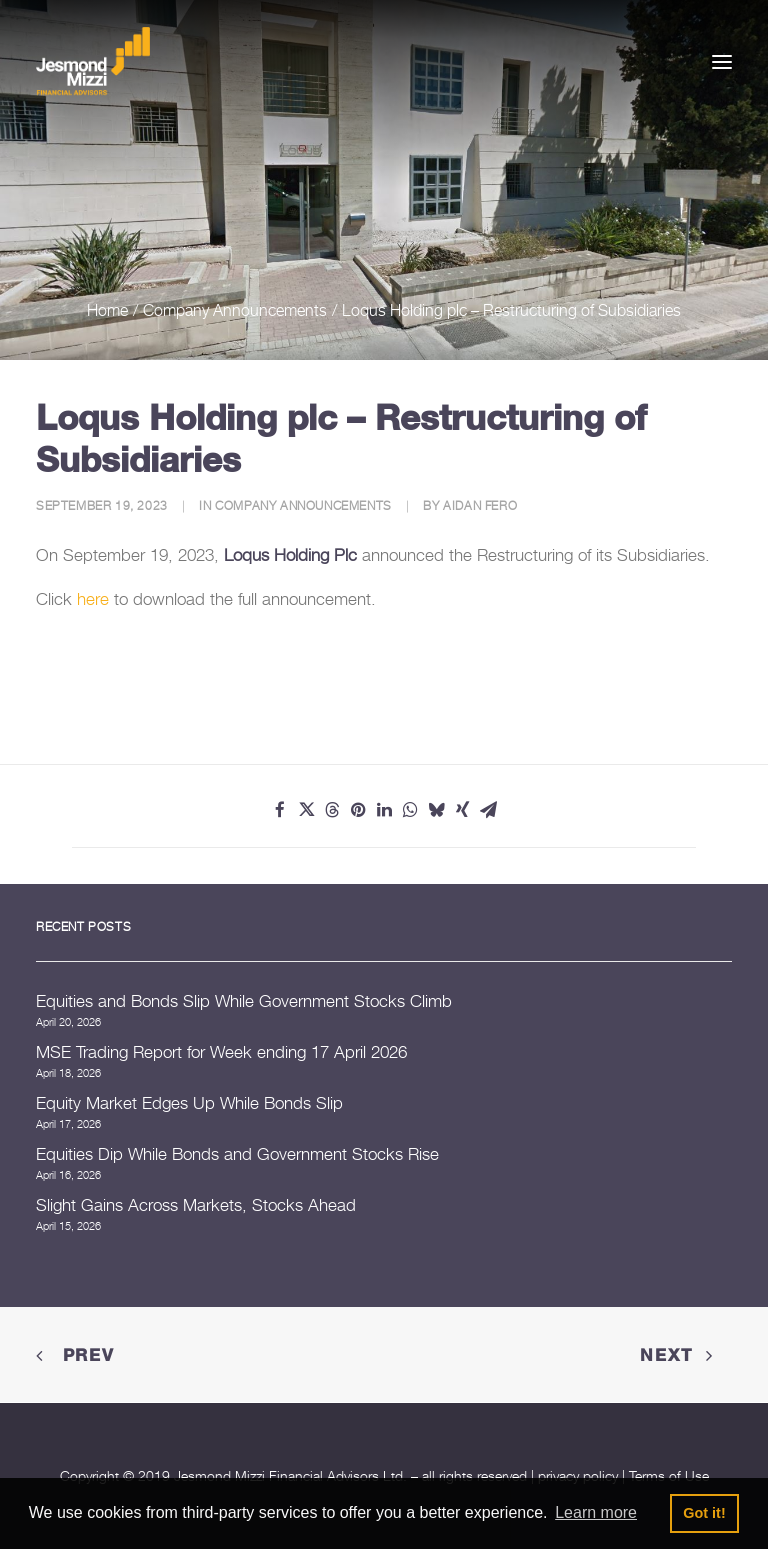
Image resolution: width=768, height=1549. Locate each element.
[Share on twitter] (306, 810)
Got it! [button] (704, 1513)
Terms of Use (669, 1475)
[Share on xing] (462, 810)
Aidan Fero (480, 505)
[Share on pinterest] (358, 810)
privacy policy (578, 1475)
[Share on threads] (332, 810)
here (93, 599)
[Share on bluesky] (436, 810)
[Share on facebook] (280, 810)
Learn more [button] (596, 1512)
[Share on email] (488, 810)
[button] (722, 62)
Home (107, 310)
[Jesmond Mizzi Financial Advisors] (93, 62)
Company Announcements (235, 310)
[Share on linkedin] (384, 810)
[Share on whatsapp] (410, 810)
